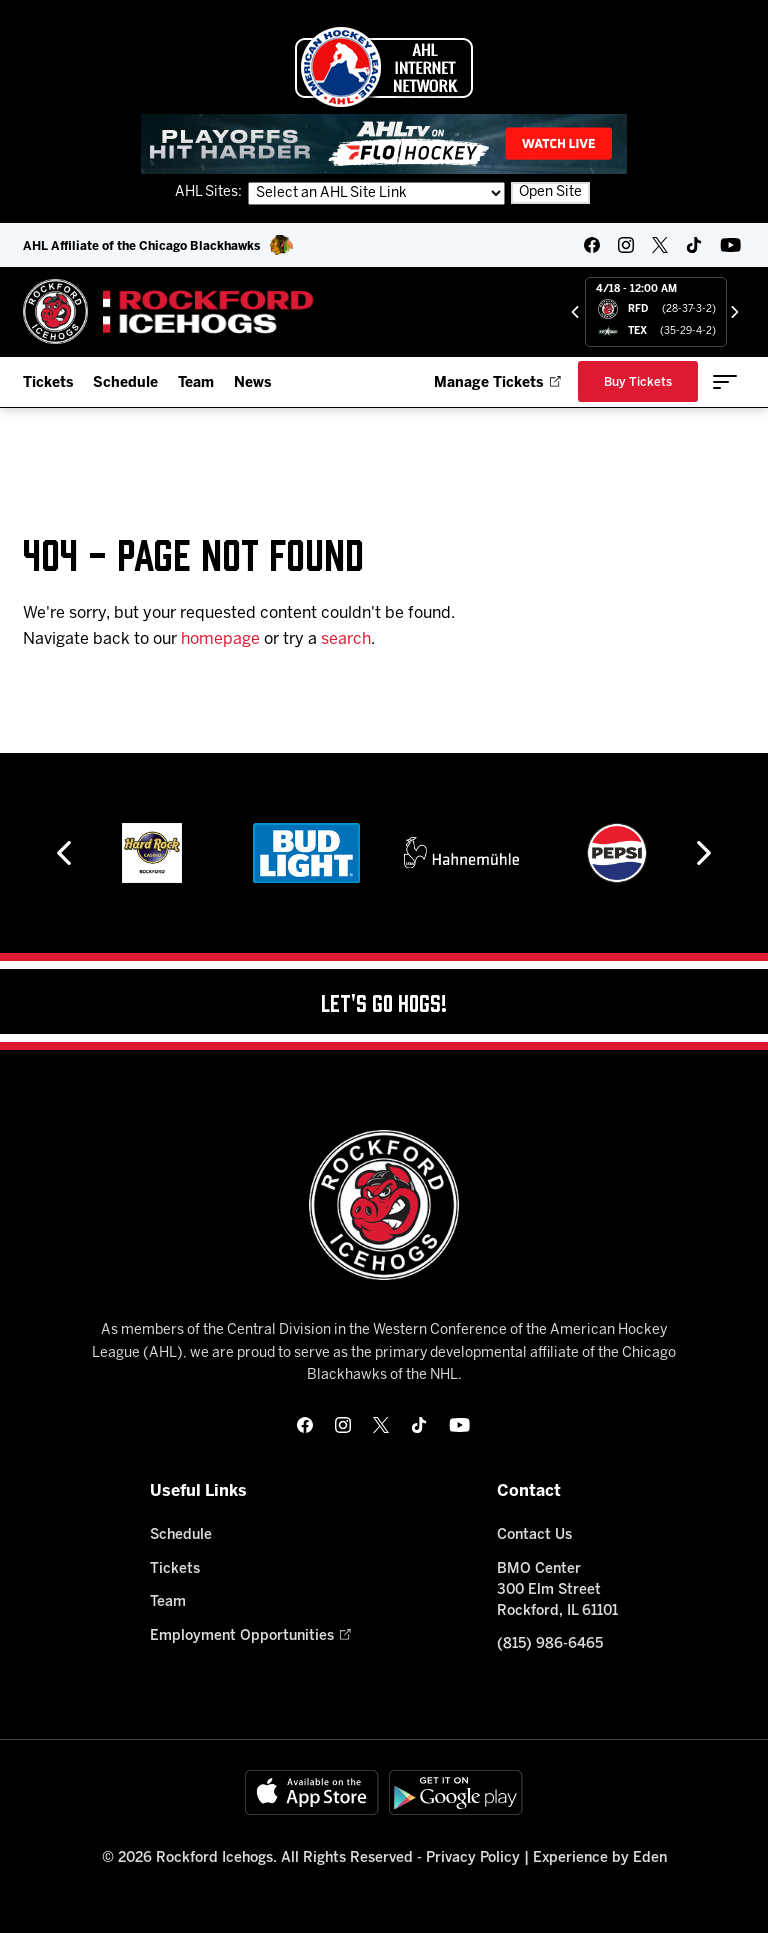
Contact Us (534, 1535)
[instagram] (626, 245)
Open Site (550, 192)
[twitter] (660, 245)
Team (196, 383)
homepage (220, 639)
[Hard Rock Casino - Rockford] (152, 853)
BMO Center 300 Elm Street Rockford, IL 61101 (557, 1590)
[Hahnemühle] (461, 853)
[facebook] (592, 245)
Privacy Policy (473, 1858)
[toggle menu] (725, 382)
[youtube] (730, 245)
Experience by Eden (600, 1858)
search (346, 639)
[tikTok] (694, 245)
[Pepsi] (617, 853)
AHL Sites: (210, 192)
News (252, 383)
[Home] (168, 311)
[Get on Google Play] (456, 1792)
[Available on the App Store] (312, 1792)
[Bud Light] (306, 853)
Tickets (48, 383)
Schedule (125, 383)
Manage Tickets (497, 383)
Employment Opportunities (250, 1636)
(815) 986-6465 (550, 1644)
